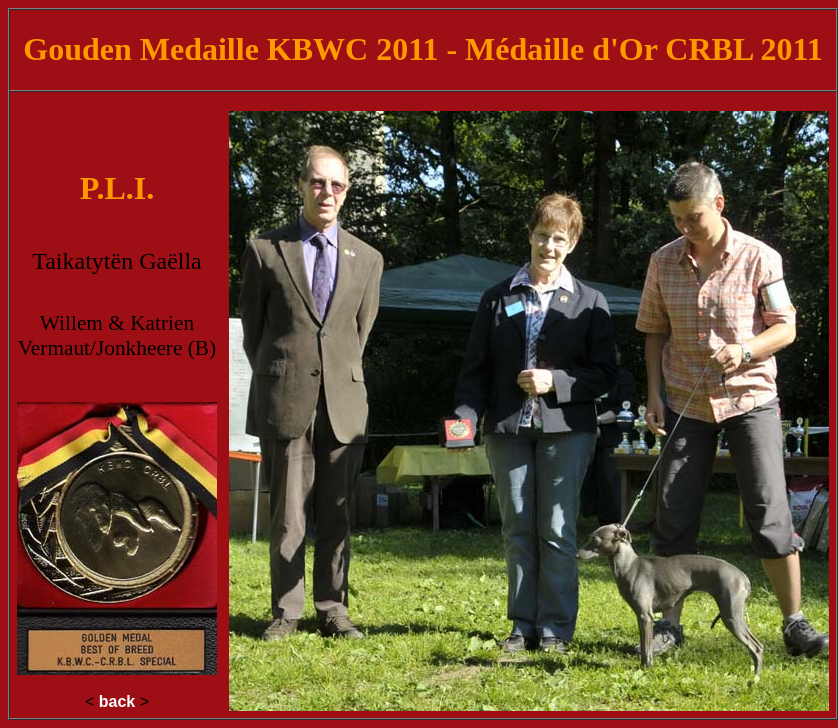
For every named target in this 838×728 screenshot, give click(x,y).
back (117, 701)
